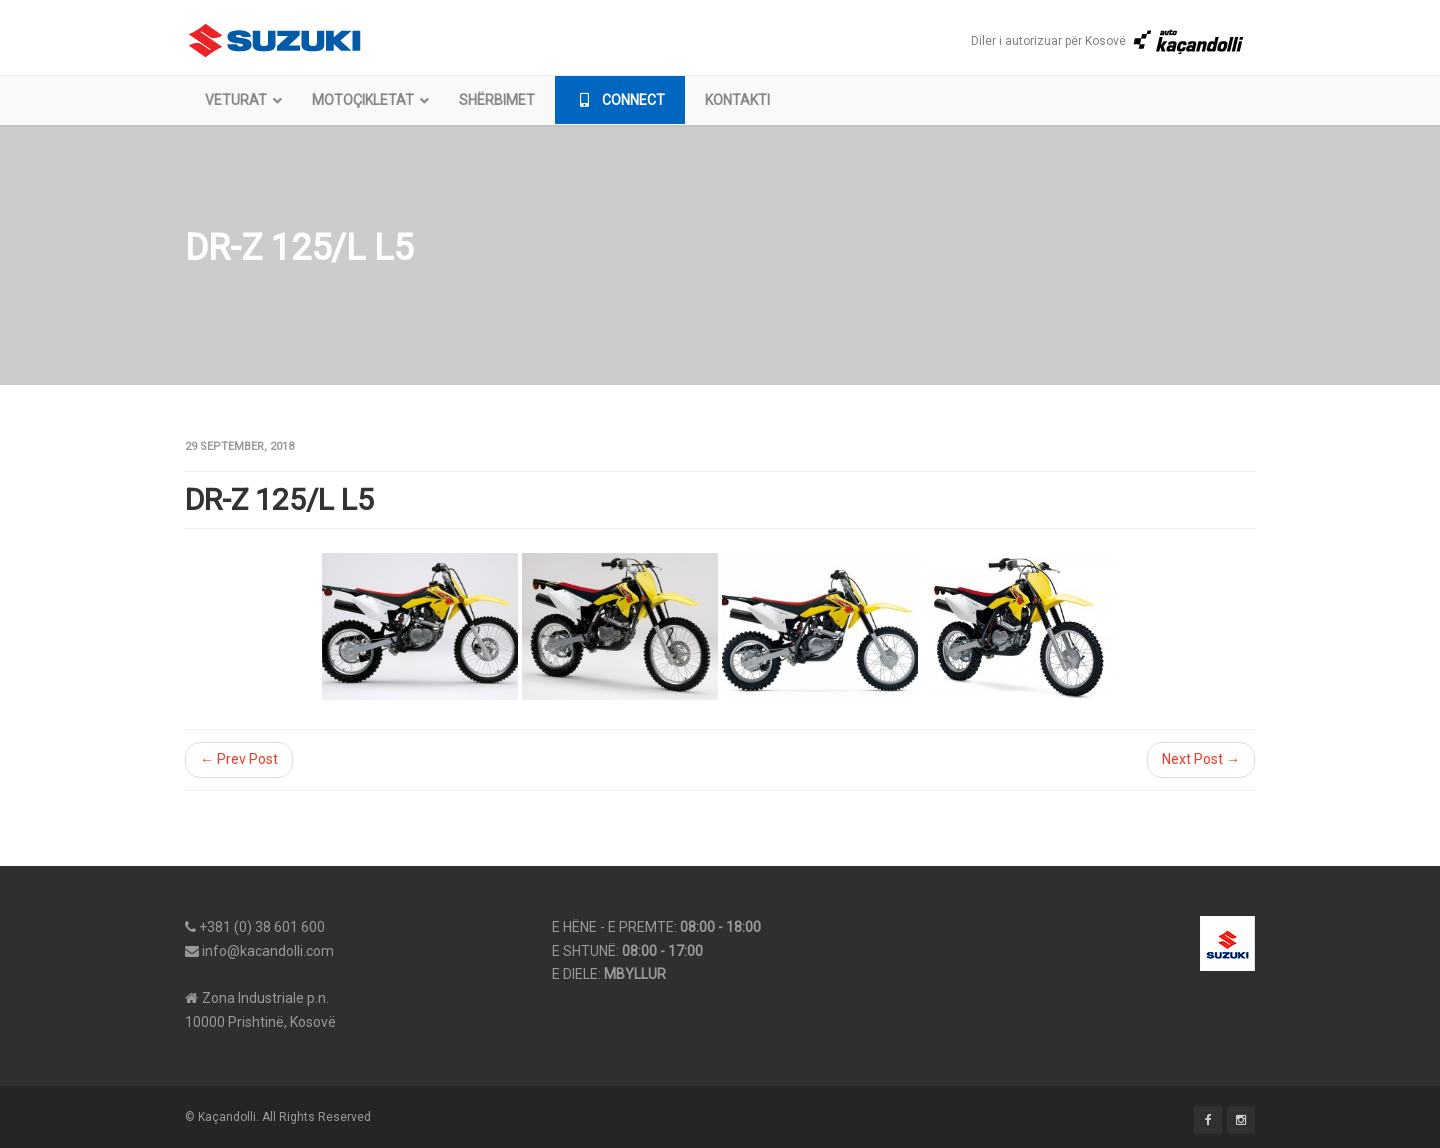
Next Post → (1201, 759)
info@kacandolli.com (268, 951)
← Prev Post (239, 759)
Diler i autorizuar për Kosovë (1108, 41)
